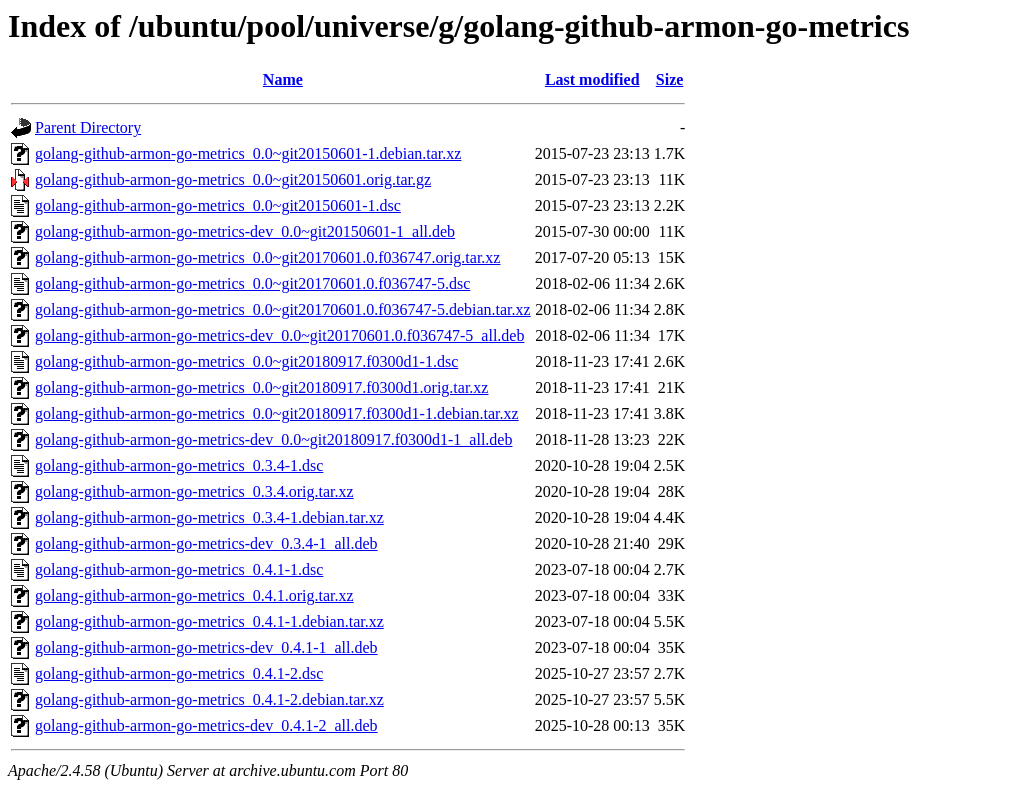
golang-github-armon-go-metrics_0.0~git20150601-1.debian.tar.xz (248, 153)
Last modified (592, 79)
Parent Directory (88, 127)
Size (670, 79)
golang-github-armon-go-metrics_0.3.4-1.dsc (179, 465)
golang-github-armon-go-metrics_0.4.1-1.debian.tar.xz (209, 621)
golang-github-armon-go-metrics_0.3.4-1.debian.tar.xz (209, 517)
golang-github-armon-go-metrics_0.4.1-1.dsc (179, 569)
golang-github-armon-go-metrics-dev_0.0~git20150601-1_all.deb (245, 231)
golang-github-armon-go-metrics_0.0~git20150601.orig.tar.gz (233, 179)
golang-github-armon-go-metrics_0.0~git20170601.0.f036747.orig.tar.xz (267, 257)
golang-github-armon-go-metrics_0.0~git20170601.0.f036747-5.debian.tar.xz (283, 309)
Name (283, 79)
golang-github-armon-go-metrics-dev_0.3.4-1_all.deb (206, 543)
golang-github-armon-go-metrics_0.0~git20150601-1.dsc (218, 205)
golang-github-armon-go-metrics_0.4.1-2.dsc (179, 673)
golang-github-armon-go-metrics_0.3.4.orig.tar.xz (194, 491)
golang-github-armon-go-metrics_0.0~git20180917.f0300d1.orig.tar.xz (261, 387)
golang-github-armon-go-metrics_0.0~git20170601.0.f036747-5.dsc (252, 283)
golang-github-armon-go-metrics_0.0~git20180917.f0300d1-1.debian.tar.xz (277, 413)
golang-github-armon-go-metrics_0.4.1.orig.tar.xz (194, 595)
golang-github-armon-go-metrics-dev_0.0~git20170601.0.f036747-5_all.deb (279, 335)
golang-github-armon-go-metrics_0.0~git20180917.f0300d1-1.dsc (246, 361)
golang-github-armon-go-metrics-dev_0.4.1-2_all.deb (206, 725)
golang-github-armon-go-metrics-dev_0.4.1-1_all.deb (206, 647)
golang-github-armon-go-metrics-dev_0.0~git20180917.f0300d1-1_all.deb (273, 439)
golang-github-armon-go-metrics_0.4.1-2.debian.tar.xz (209, 699)
